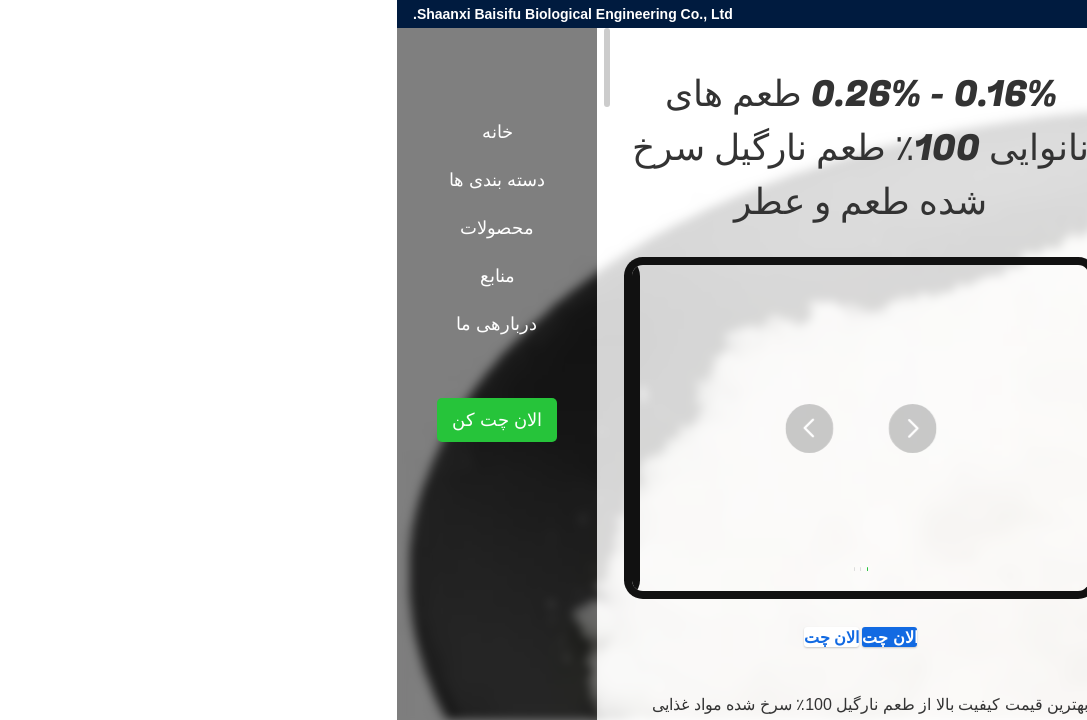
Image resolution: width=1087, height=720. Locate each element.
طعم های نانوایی (818, 348)
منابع (100, 276)
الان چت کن (540, 643)
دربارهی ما (99, 324)
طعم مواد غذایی (926, 348)
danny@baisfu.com (857, 14)
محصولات (1013, 348)
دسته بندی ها (100, 180)
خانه (100, 132)
